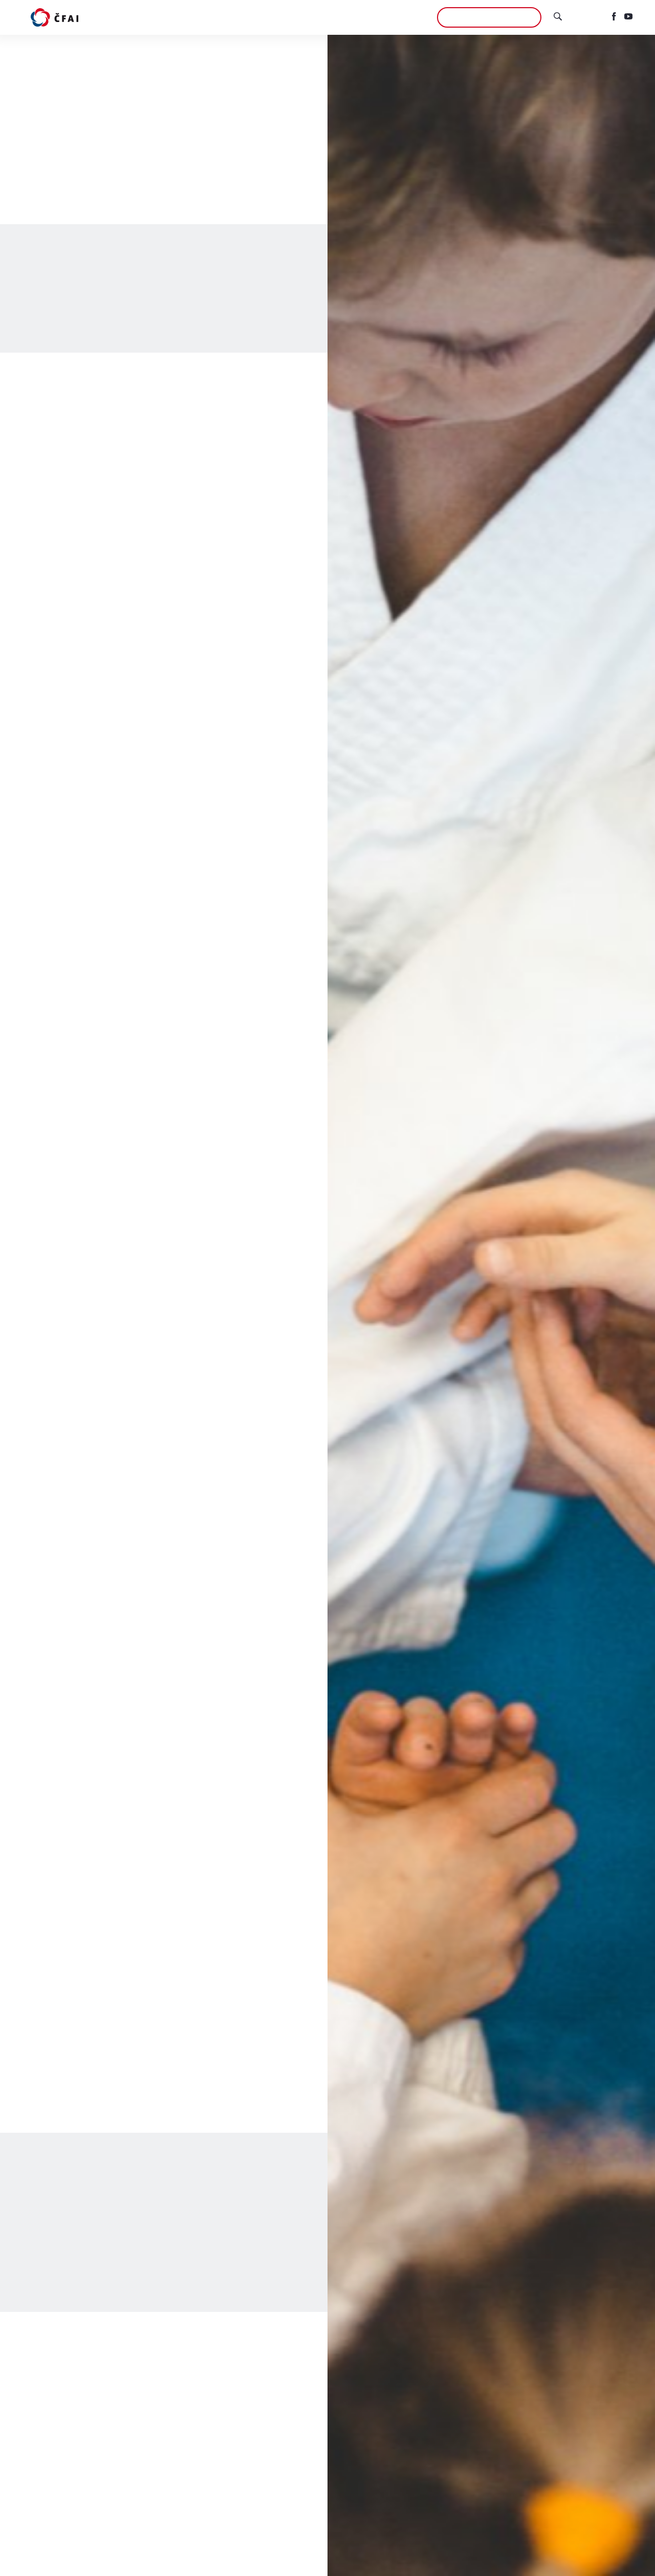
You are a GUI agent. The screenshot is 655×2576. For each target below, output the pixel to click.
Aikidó (218, 17)
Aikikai (410, 17)
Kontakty (367, 17)
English (587, 17)
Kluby (251, 17)
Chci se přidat (489, 17)
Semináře (292, 17)
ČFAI (329, 17)
